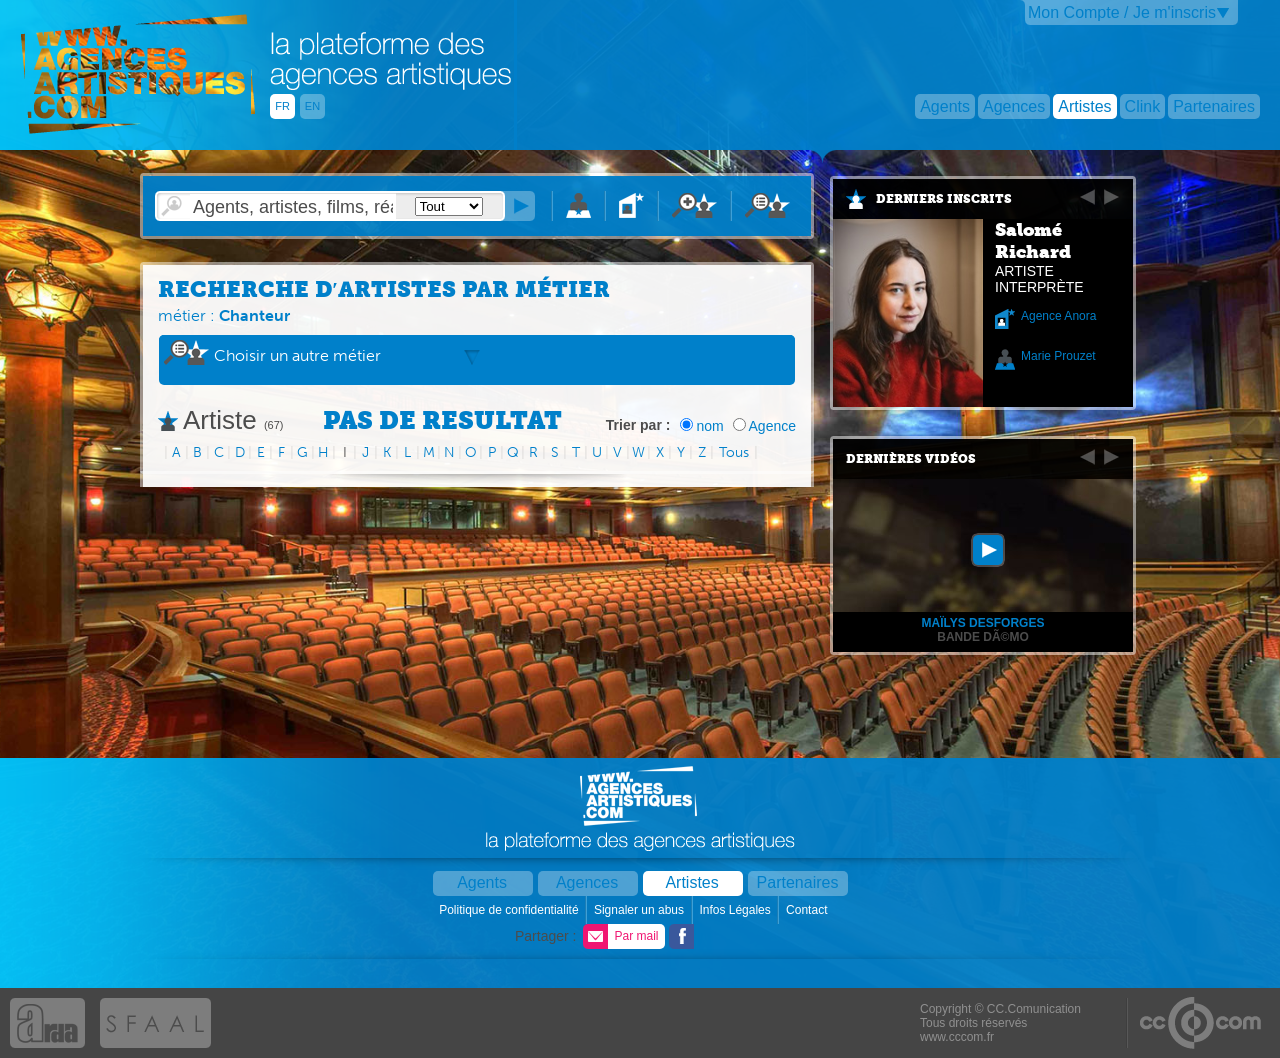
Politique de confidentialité (510, 910)
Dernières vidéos (911, 459)
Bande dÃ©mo (983, 637)
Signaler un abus (640, 910)
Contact (808, 910)
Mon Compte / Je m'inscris (1122, 12)
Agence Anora (1058, 316)
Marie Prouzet (1058, 356)
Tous (734, 452)
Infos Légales (736, 910)
